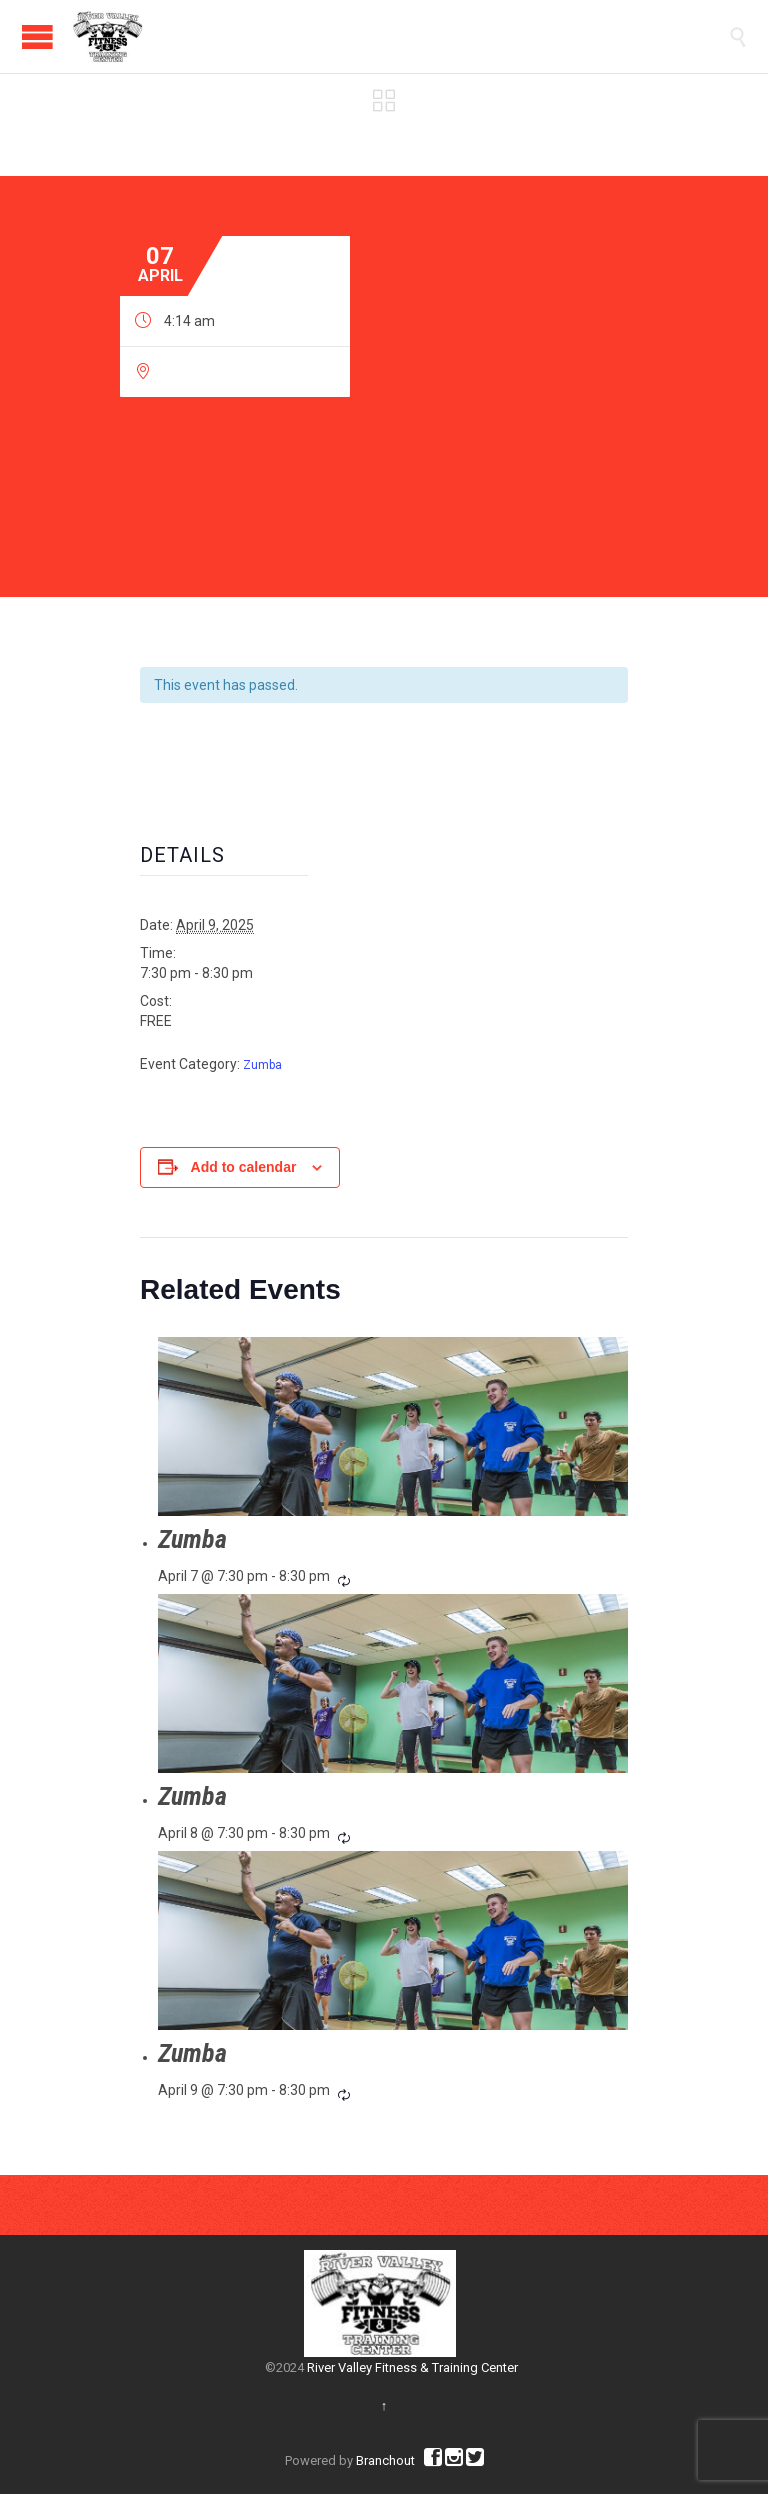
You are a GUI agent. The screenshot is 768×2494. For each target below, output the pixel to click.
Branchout (385, 2460)
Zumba (262, 1065)
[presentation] (393, 1426)
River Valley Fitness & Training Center (412, 2367)
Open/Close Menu (37, 36)
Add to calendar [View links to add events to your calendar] (244, 1167)
